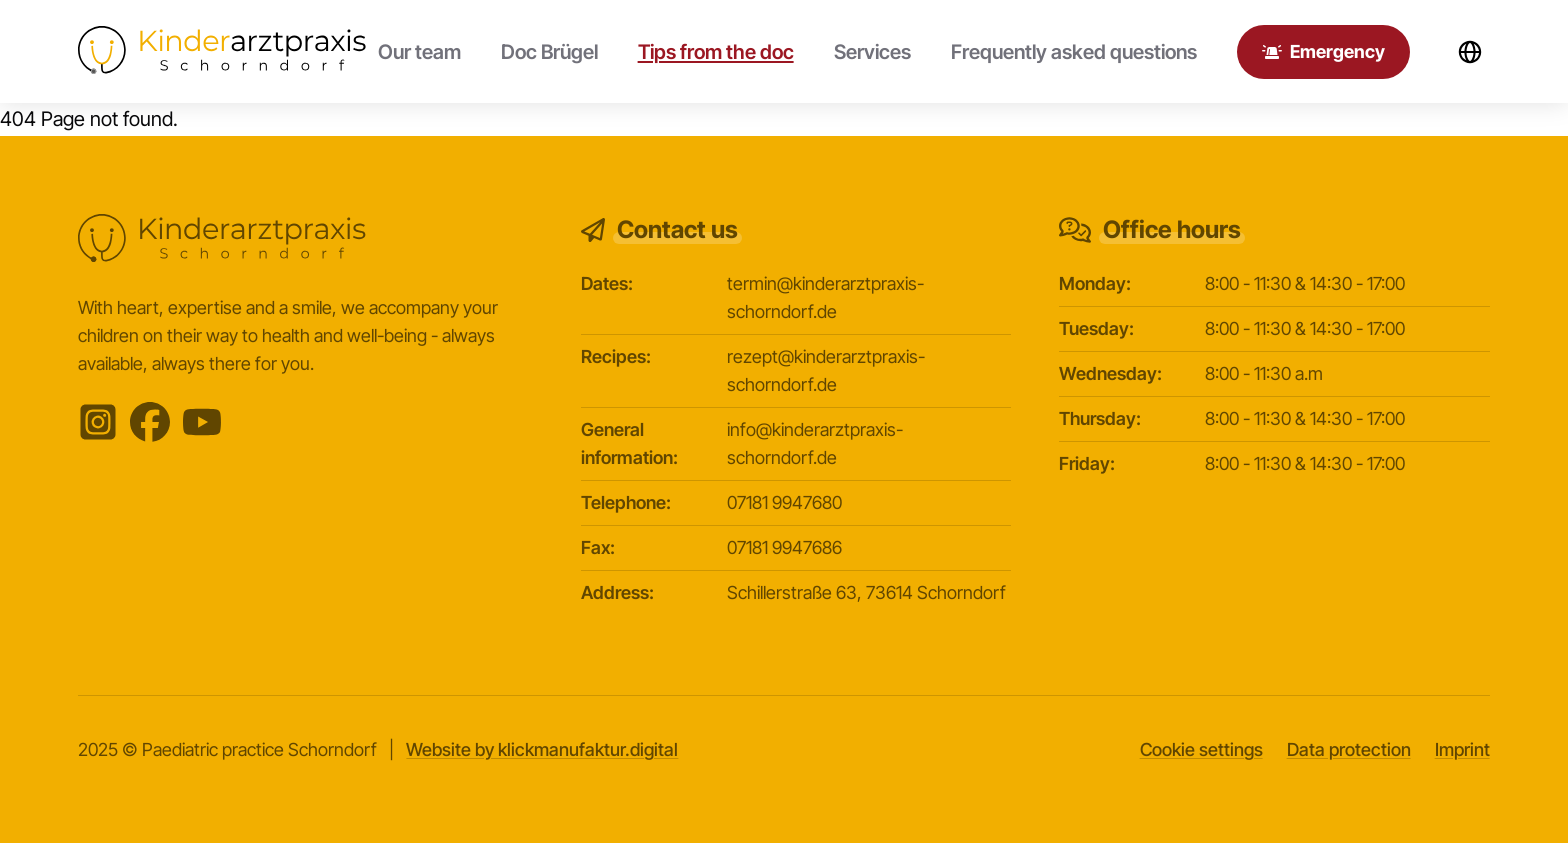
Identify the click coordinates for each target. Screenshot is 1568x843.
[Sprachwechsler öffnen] (1470, 52)
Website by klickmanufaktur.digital (542, 749)
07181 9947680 (784, 502)
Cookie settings (1201, 749)
